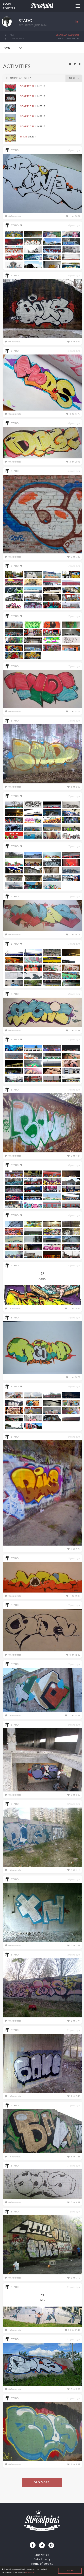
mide (23, 136)
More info (29, 2573)
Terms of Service (42, 2564)
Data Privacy (42, 2559)
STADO (15, 150)
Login (7, 3)
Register (9, 8)
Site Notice (42, 2555)
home (6, 47)
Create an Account (67, 34)
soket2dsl (27, 86)
